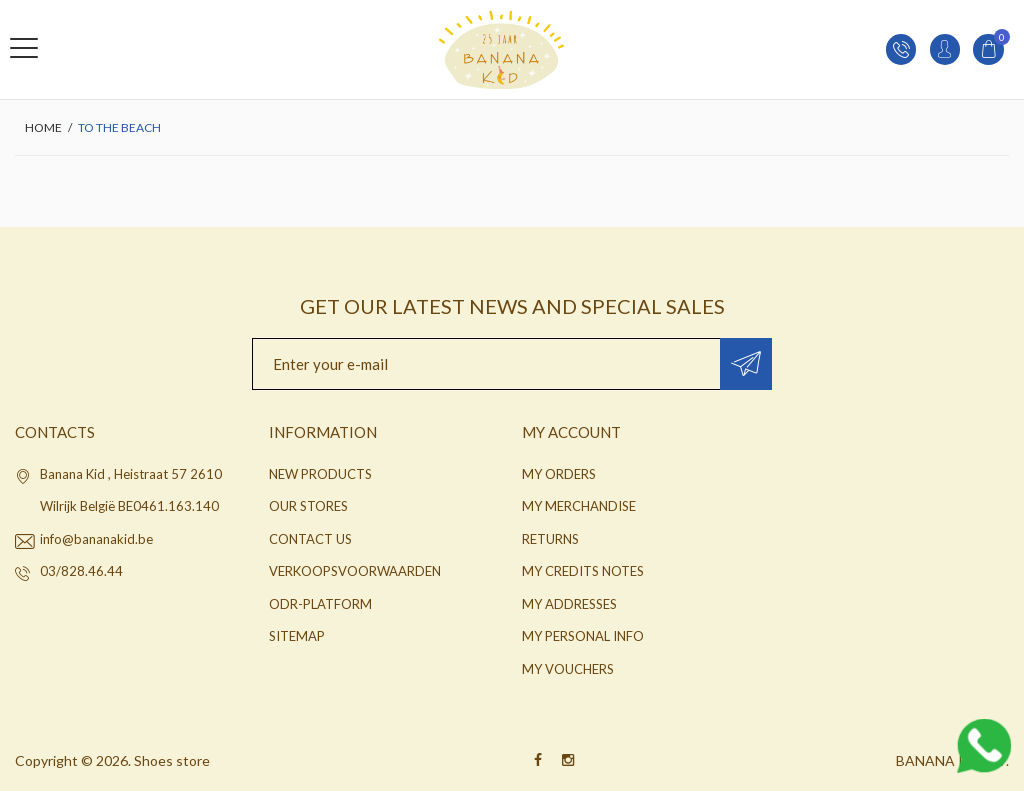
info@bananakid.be (96, 539)
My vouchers (568, 669)
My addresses (569, 604)
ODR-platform (320, 604)
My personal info (583, 636)
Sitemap (297, 636)
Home (43, 127)
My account (571, 432)
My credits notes (583, 571)
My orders (559, 474)
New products (320, 474)
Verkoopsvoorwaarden (355, 571)
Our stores (308, 506)
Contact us (310, 539)
